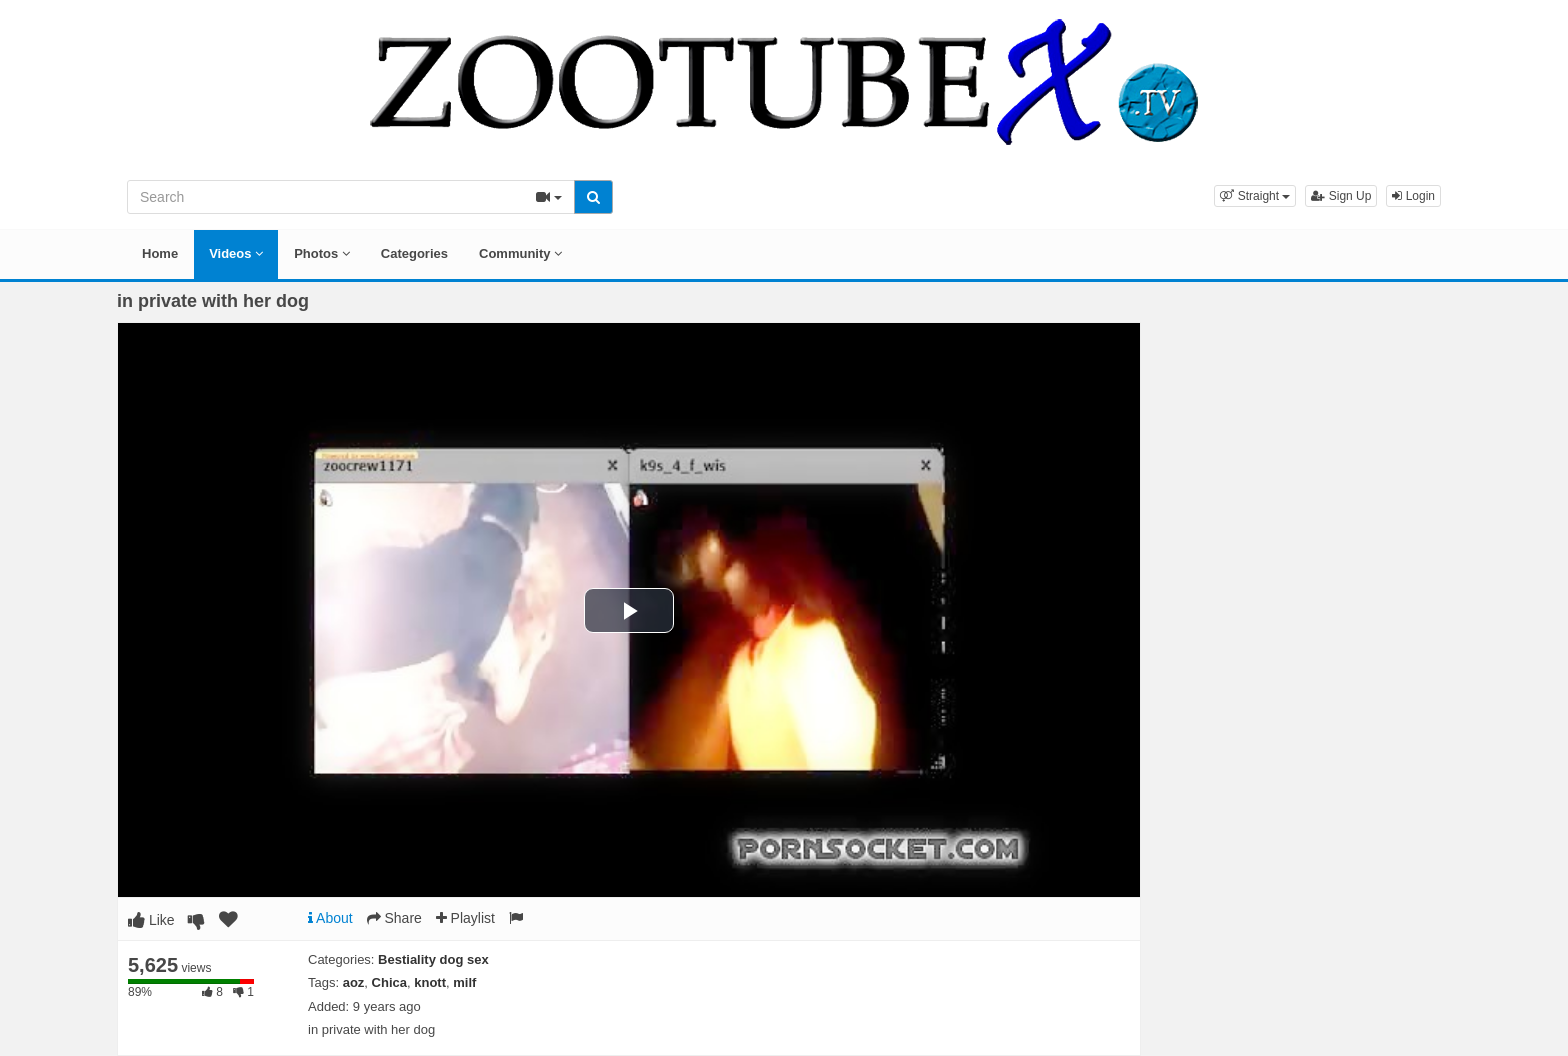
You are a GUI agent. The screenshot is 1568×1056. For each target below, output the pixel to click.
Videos (236, 253)
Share (394, 918)
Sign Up (1341, 196)
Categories (414, 253)
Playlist (465, 918)
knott (430, 982)
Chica (389, 982)
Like (151, 920)
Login (1413, 196)
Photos (322, 253)
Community (520, 253)
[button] (1255, 196)
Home (160, 253)
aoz (354, 982)
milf (464, 982)
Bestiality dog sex (433, 959)
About (330, 918)
